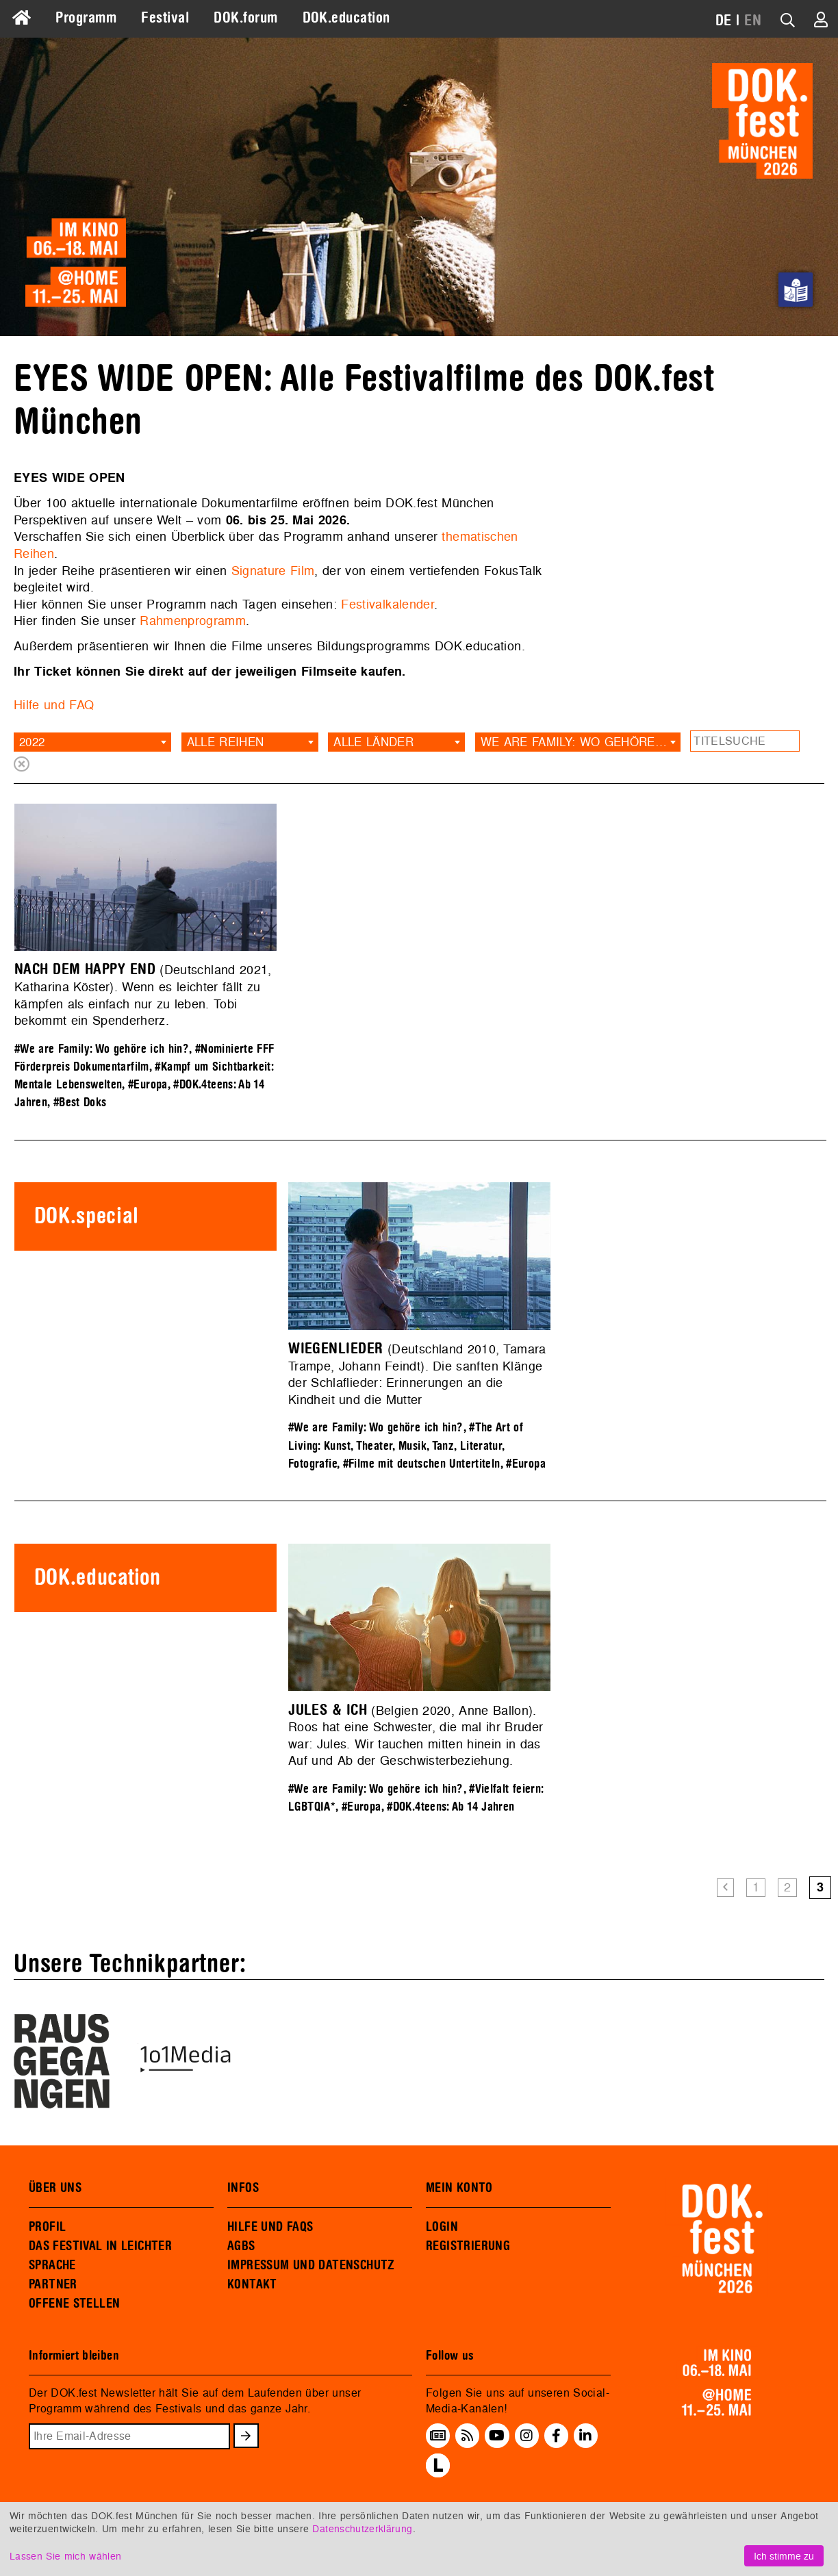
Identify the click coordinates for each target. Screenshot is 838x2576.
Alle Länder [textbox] (373, 742)
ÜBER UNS (55, 2188)
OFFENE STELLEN (74, 2303)
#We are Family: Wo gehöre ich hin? (101, 1049)
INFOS (243, 2188)
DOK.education (346, 18)
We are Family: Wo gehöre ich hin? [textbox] (581, 742)
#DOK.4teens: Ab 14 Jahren (450, 1806)
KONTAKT (252, 2284)
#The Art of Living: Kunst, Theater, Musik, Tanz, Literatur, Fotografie (405, 1445)
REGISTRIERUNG (468, 2246)
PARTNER (53, 2284)
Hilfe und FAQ (54, 704)
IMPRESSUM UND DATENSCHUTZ (311, 2265)
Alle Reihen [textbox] (225, 742)
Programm (85, 18)
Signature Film (273, 570)
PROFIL (47, 2227)
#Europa (148, 1084)
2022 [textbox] (32, 742)
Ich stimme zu (784, 2555)
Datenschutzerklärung (362, 2528)
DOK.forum (245, 18)
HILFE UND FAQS (270, 2227)
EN (752, 20)
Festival (165, 18)
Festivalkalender (387, 604)
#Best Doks (80, 1102)
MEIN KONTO (459, 2188)
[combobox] (92, 742)
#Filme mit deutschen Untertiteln (421, 1463)
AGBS (241, 2246)
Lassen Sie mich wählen (65, 2555)
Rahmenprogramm (193, 620)
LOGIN (442, 2227)
